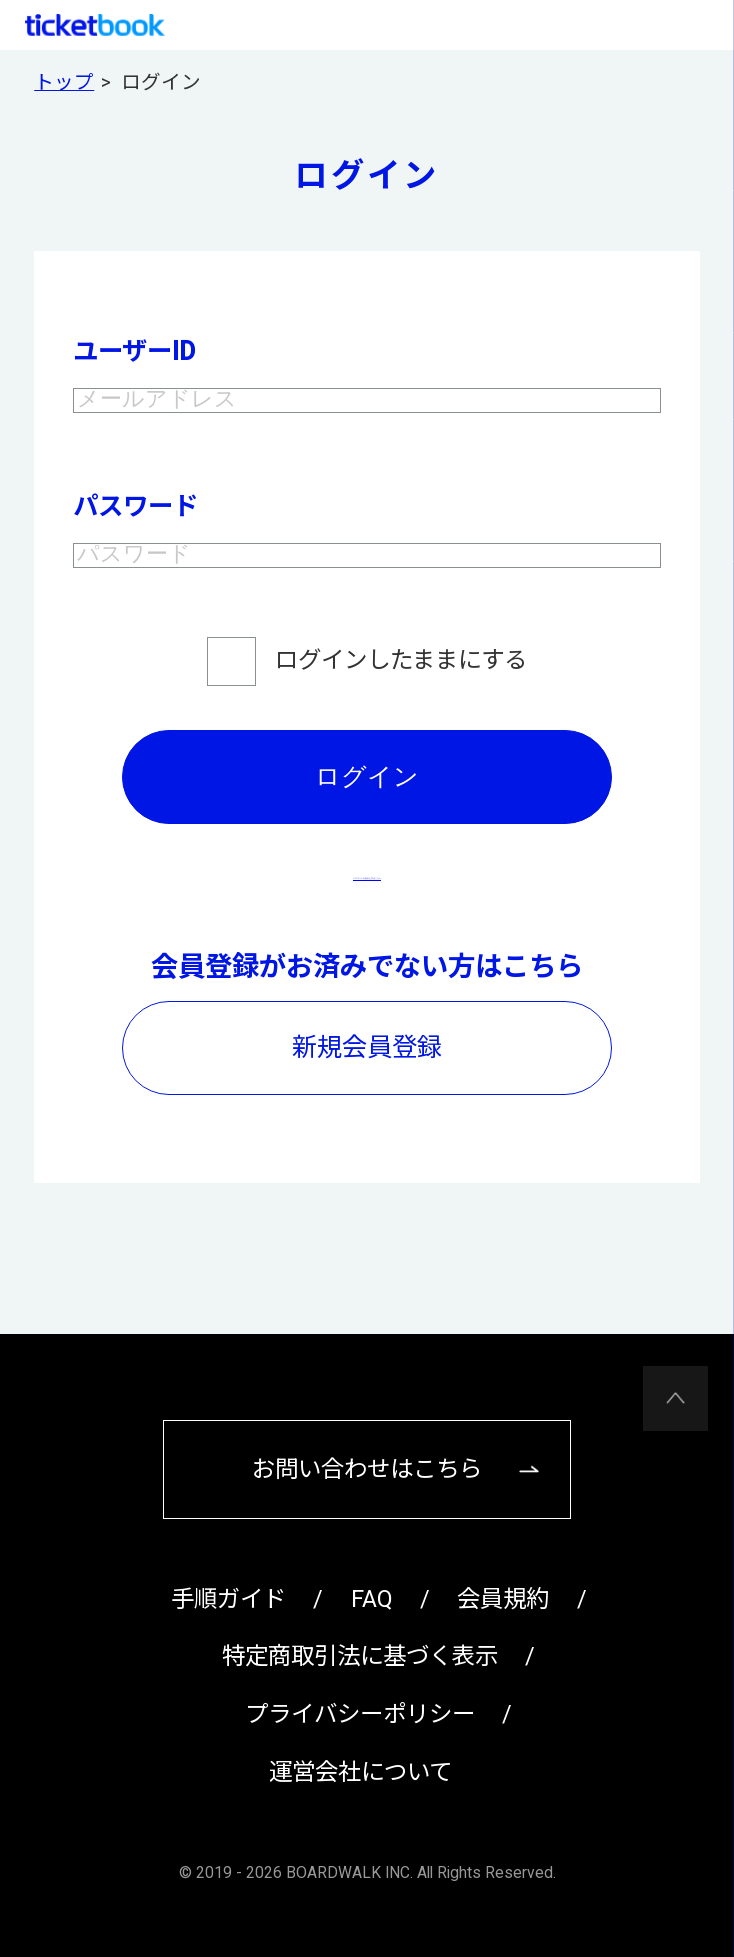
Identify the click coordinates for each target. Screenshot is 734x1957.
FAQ (372, 1599)
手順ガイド (228, 1599)
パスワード (135, 523)
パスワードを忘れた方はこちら (367, 907)
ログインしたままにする (401, 693)
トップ (64, 82)
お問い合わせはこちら (367, 1469)
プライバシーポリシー (360, 1714)
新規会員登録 (367, 1080)
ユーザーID (134, 351)
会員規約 (503, 1599)
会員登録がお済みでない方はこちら (367, 1000)
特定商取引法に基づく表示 (360, 1656)
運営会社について (360, 1772)
